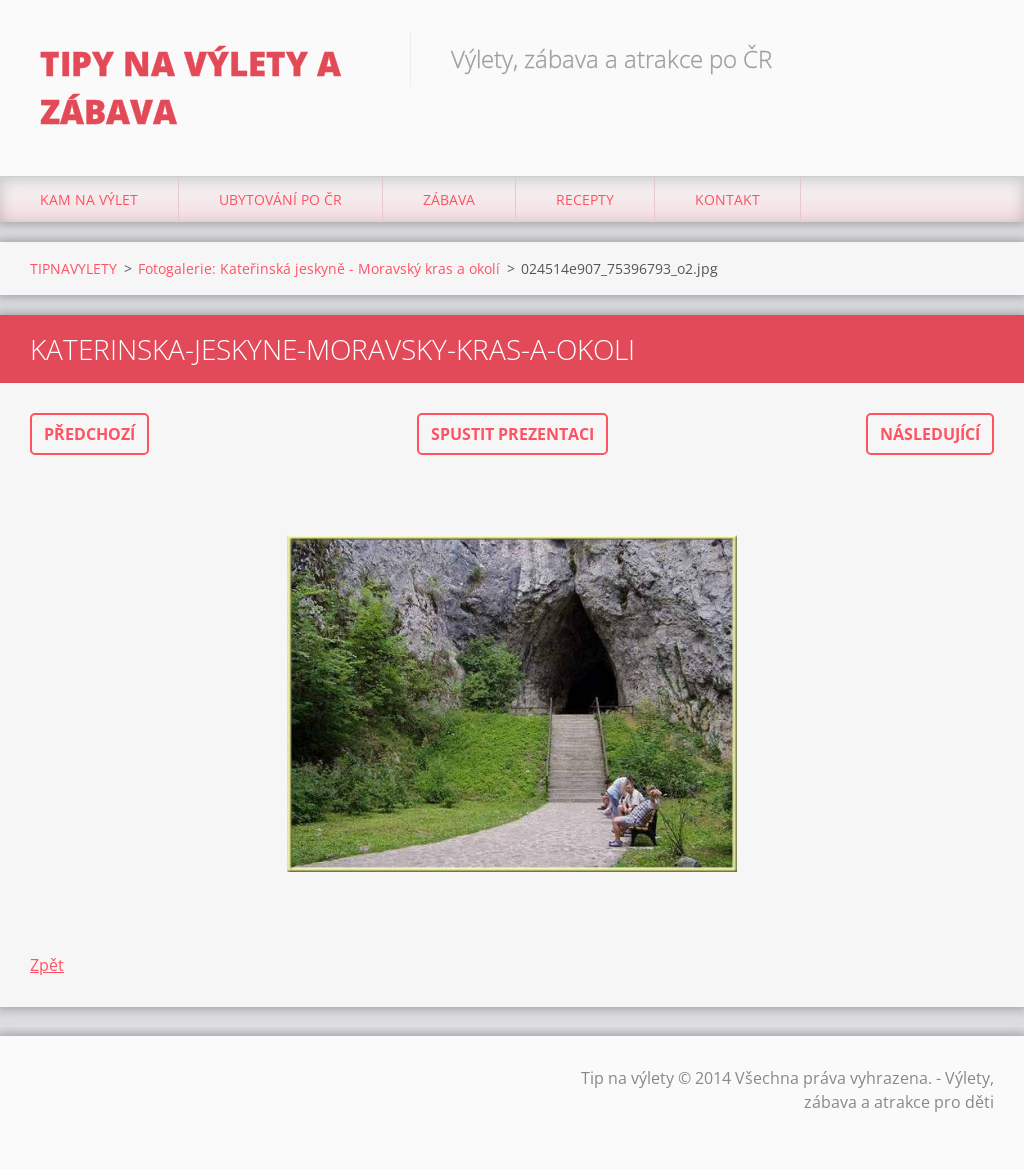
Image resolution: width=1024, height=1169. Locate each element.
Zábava (449, 199)
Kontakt (727, 199)
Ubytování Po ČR (280, 199)
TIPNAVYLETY (73, 268)
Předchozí (89, 434)
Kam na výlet (89, 199)
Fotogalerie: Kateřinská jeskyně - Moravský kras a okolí (319, 268)
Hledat (972, 58)
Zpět (47, 965)
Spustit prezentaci (512, 434)
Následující (930, 434)
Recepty (585, 199)
